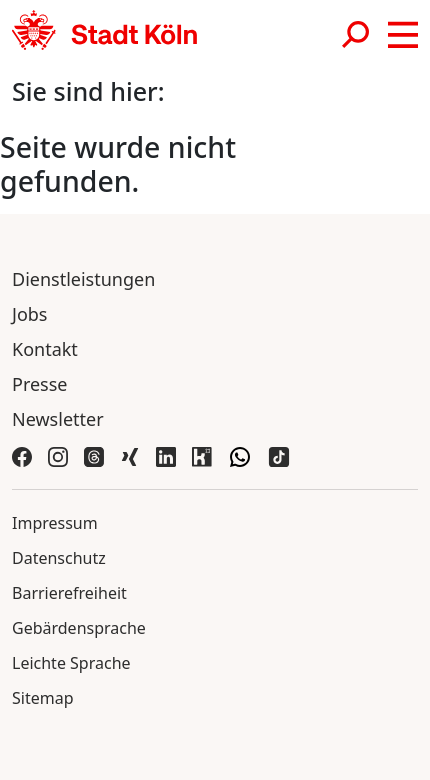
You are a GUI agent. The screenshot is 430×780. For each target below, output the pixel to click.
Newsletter (58, 419)
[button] (403, 35)
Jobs (30, 314)
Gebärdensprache (79, 628)
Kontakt (45, 349)
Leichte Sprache (71, 663)
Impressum (55, 523)
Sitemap (43, 698)
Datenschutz (59, 558)
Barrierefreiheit (69, 593)
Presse (40, 384)
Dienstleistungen (83, 279)
